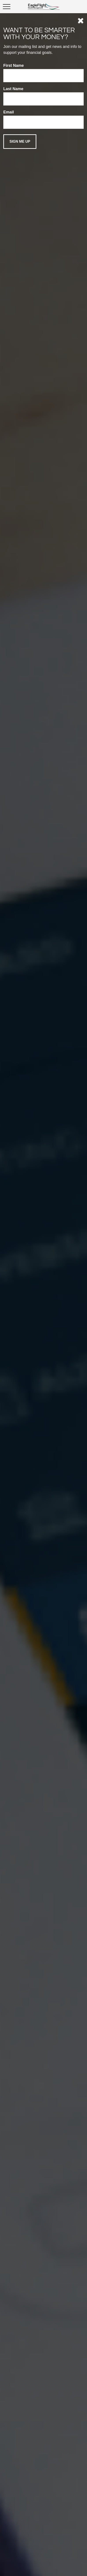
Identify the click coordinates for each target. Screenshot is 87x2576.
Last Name (13, 89)
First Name (13, 65)
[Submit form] (19, 141)
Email (8, 112)
